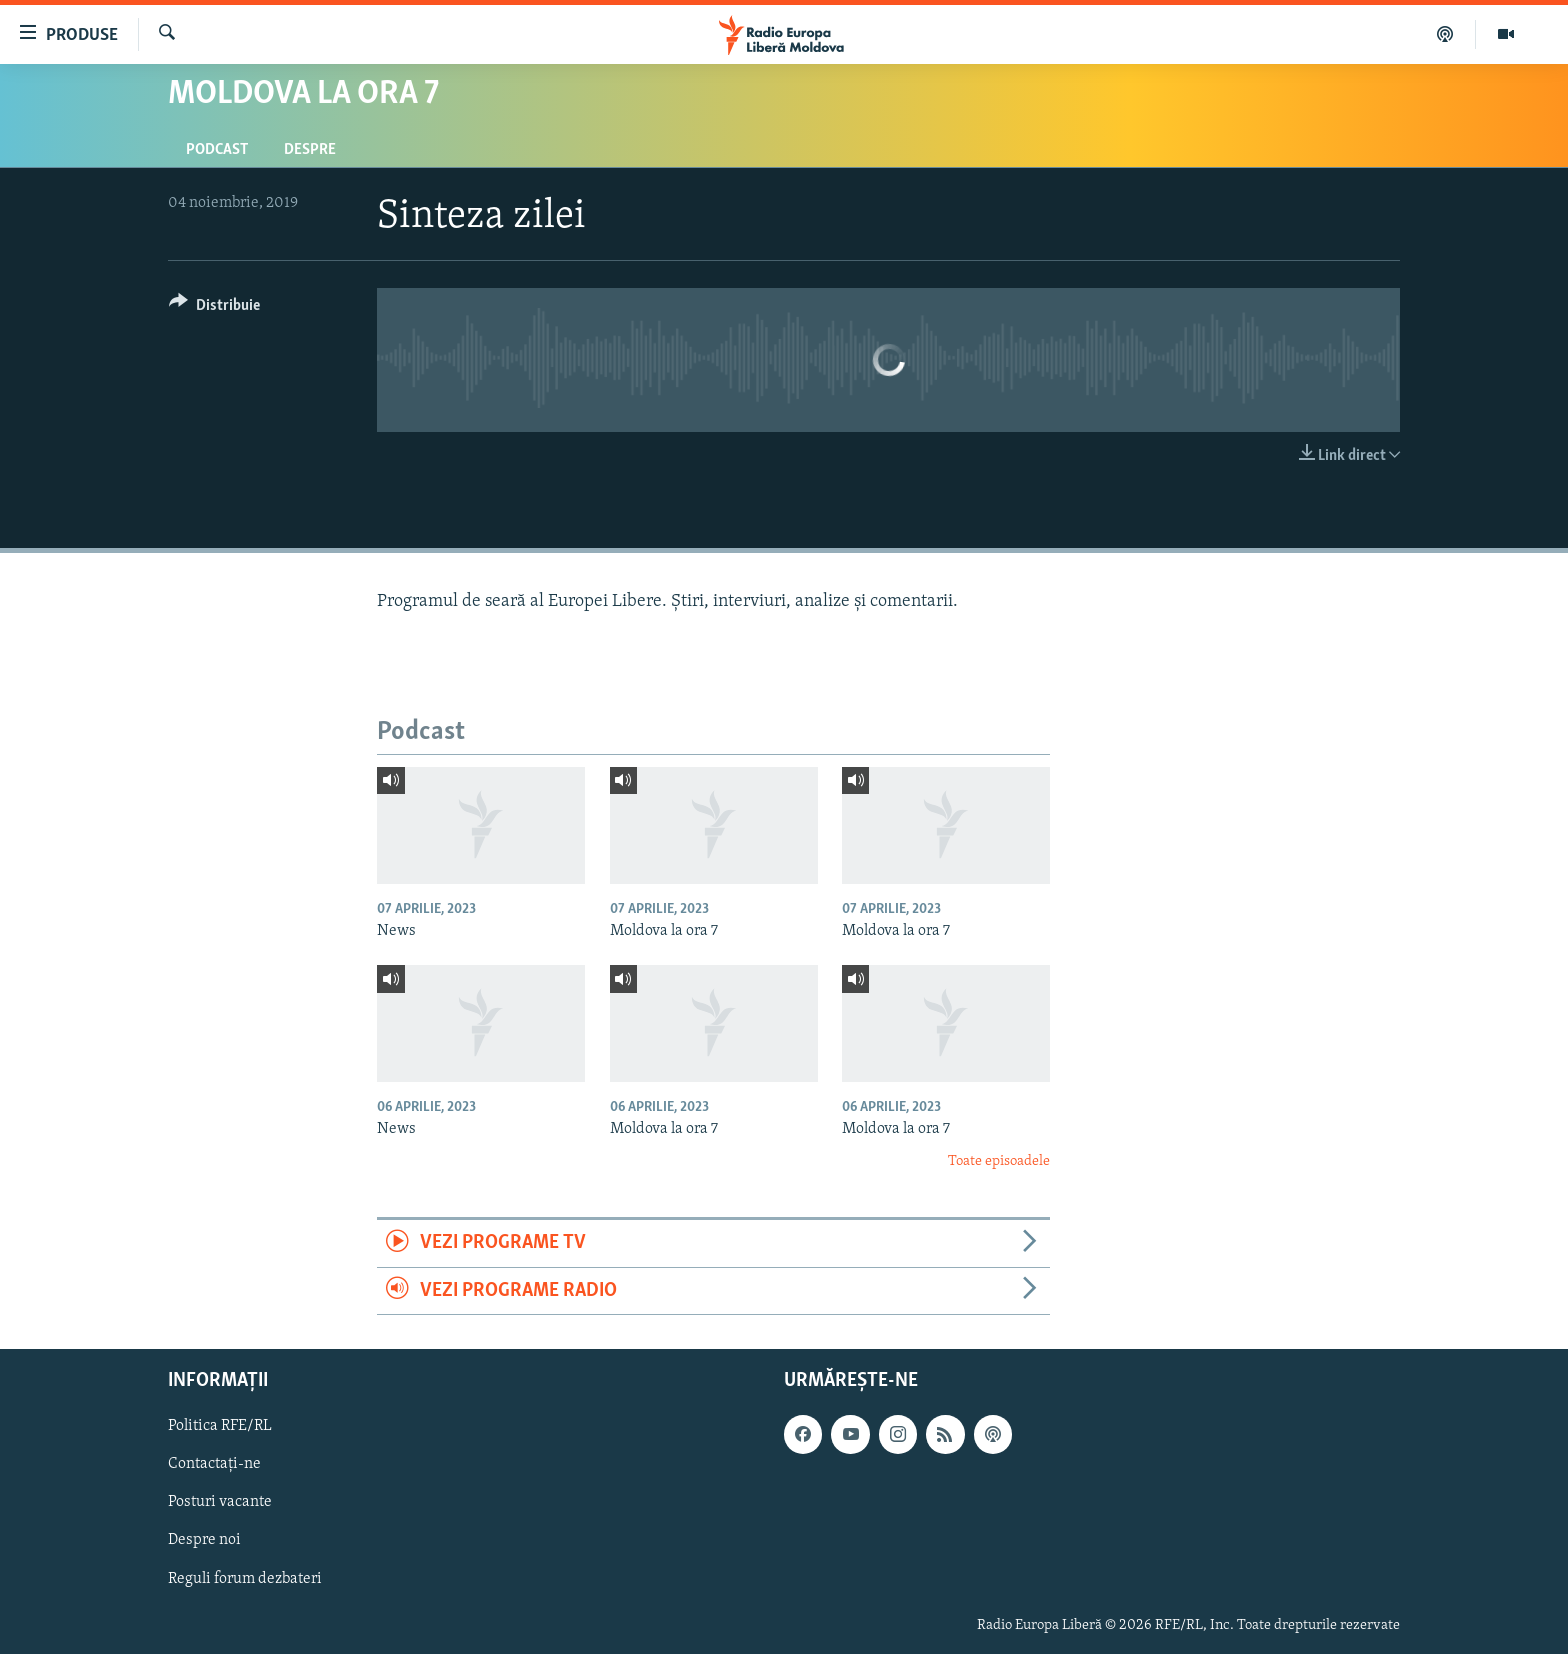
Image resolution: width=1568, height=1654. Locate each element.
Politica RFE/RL (220, 1426)
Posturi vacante (220, 1502)
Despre (310, 150)
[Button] (214, 308)
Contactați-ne (214, 1464)
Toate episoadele (999, 1161)
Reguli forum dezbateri (245, 1579)
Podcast (217, 150)
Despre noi (204, 1541)
